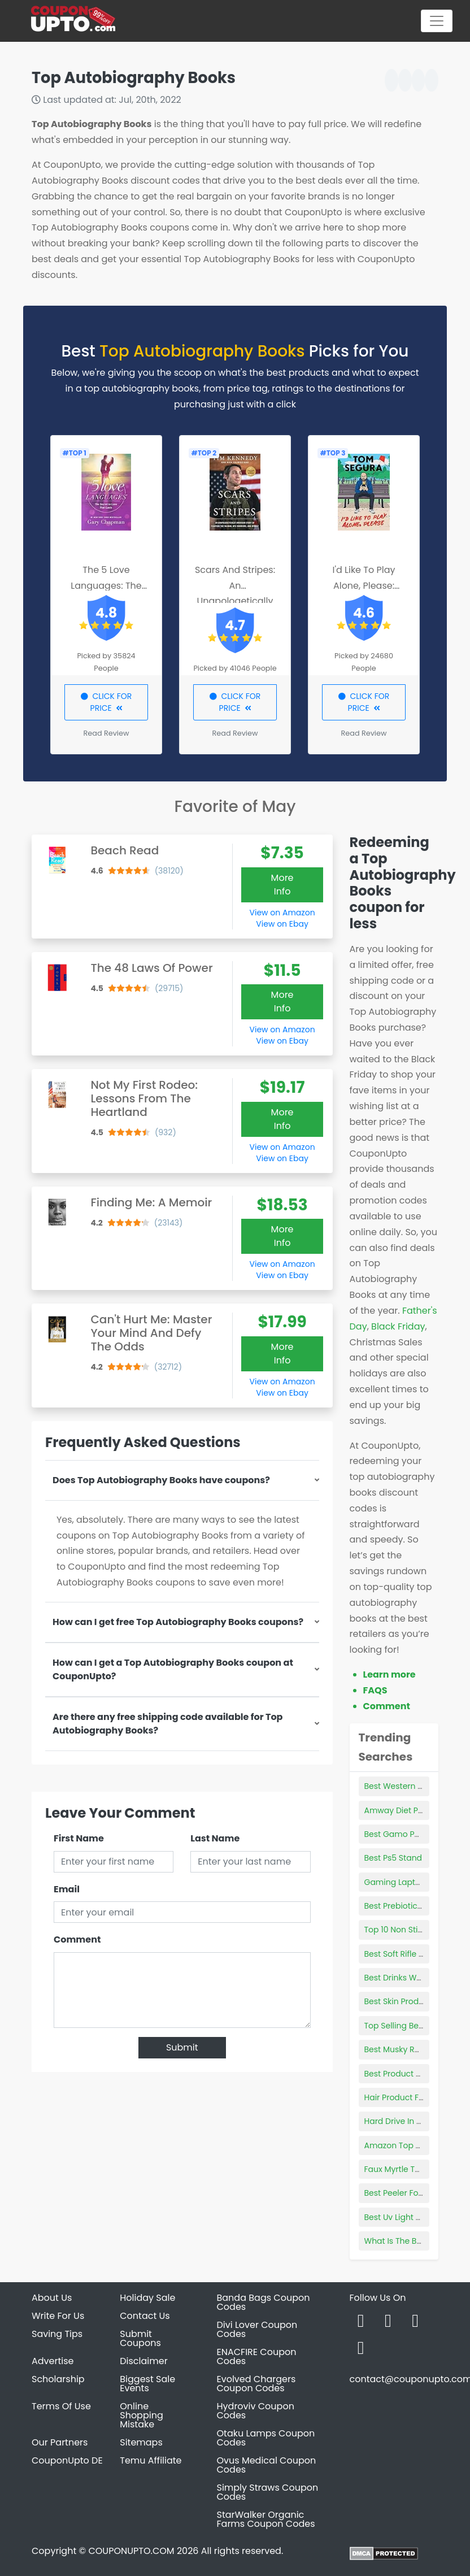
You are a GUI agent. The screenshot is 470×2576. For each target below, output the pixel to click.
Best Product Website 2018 (415, 2073)
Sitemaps (141, 2442)
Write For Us (58, 2315)
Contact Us (144, 2315)
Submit (182, 2047)
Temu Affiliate (150, 2460)
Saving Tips (57, 2333)
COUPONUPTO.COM (131, 2550)
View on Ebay (282, 923)
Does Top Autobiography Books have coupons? (161, 1480)
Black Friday (398, 1326)
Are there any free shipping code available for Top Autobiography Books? (167, 1723)
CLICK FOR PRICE (106, 702)
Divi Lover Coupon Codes (257, 2329)
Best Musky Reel (395, 2049)
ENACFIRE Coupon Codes (257, 2356)
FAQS (375, 1690)
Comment (77, 1939)
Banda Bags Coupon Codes (263, 2302)
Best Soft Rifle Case (401, 1954)
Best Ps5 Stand (393, 1857)
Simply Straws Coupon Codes (268, 2492)
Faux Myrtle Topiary (402, 2169)
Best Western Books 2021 (412, 1786)
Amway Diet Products (406, 1810)
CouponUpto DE (67, 2460)
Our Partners (60, 2442)
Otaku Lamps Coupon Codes (266, 2438)
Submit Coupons (140, 2338)
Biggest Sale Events (147, 2384)
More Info (282, 884)
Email (67, 1889)
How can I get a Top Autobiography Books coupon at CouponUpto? (173, 1669)
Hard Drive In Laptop (404, 2121)
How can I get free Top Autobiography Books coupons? (178, 1621)
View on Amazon (282, 912)
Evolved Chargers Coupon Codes (256, 2384)
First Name (79, 1838)
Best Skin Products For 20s (414, 2001)
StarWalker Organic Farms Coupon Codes (266, 2519)
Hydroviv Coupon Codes (255, 2411)
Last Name (215, 1838)
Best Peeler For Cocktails (412, 2193)
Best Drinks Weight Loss (410, 1977)
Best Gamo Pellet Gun (407, 1834)
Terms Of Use (61, 2406)
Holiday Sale (147, 2297)
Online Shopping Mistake (141, 2415)
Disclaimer (143, 2361)
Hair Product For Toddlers (413, 2097)
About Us (52, 2297)
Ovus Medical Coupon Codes (266, 2465)
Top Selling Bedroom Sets (414, 2025)
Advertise (53, 2361)
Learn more (389, 1674)
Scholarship (58, 2379)
